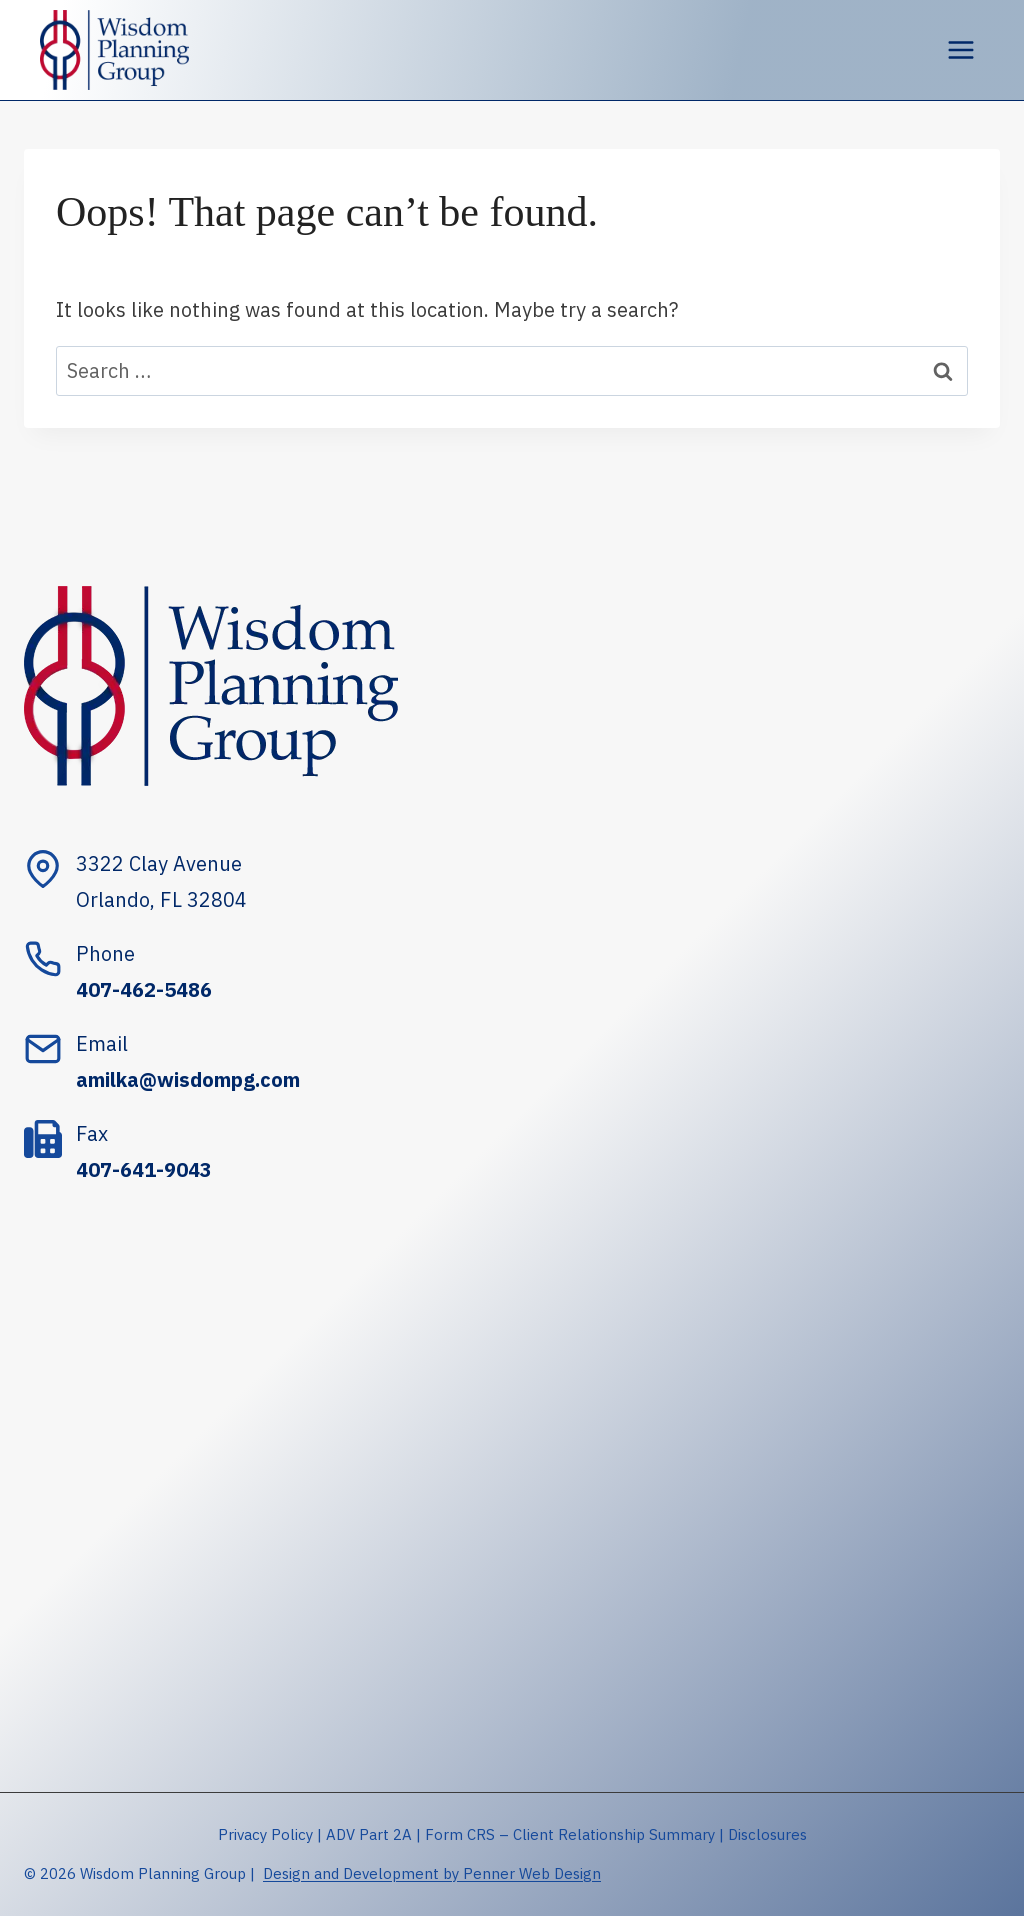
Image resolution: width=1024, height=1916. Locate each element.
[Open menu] (960, 49)
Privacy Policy (265, 1834)
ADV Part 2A (369, 1834)
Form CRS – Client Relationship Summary (570, 1834)
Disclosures (767, 1834)
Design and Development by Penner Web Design (432, 1873)
